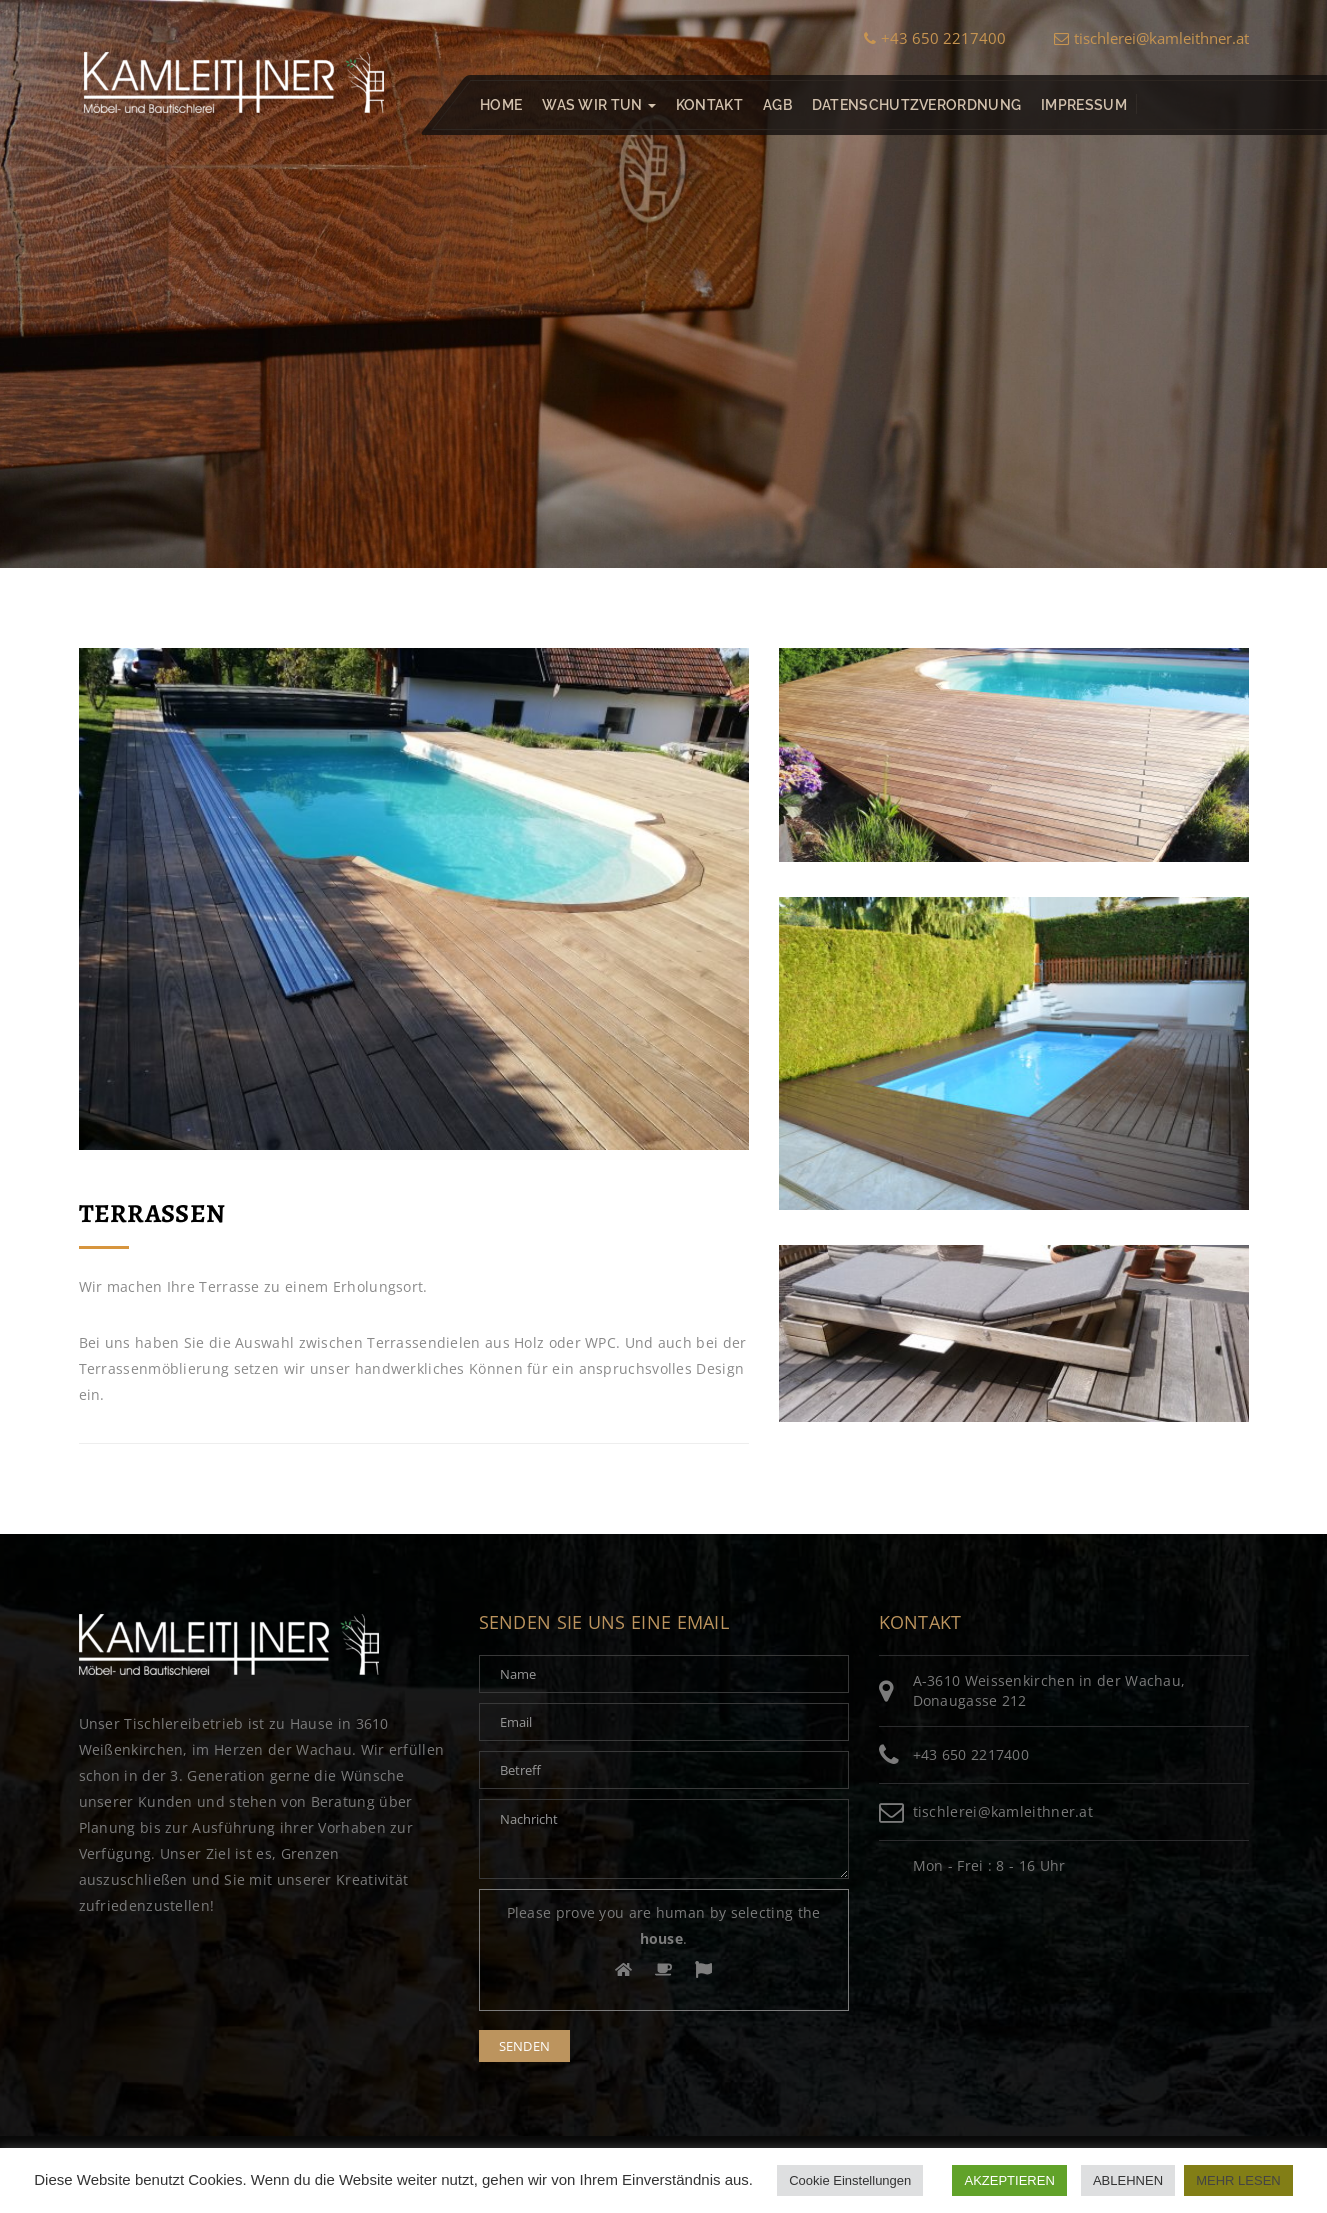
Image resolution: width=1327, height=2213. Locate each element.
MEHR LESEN (1238, 2180)
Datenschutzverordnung (915, 105)
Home (501, 105)
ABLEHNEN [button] (1128, 2180)
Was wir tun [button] (599, 105)
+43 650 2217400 (935, 38)
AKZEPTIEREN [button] (1009, 2180)
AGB (776, 105)
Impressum (1084, 105)
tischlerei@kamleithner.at (1151, 38)
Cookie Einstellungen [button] (850, 2180)
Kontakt (708, 105)
